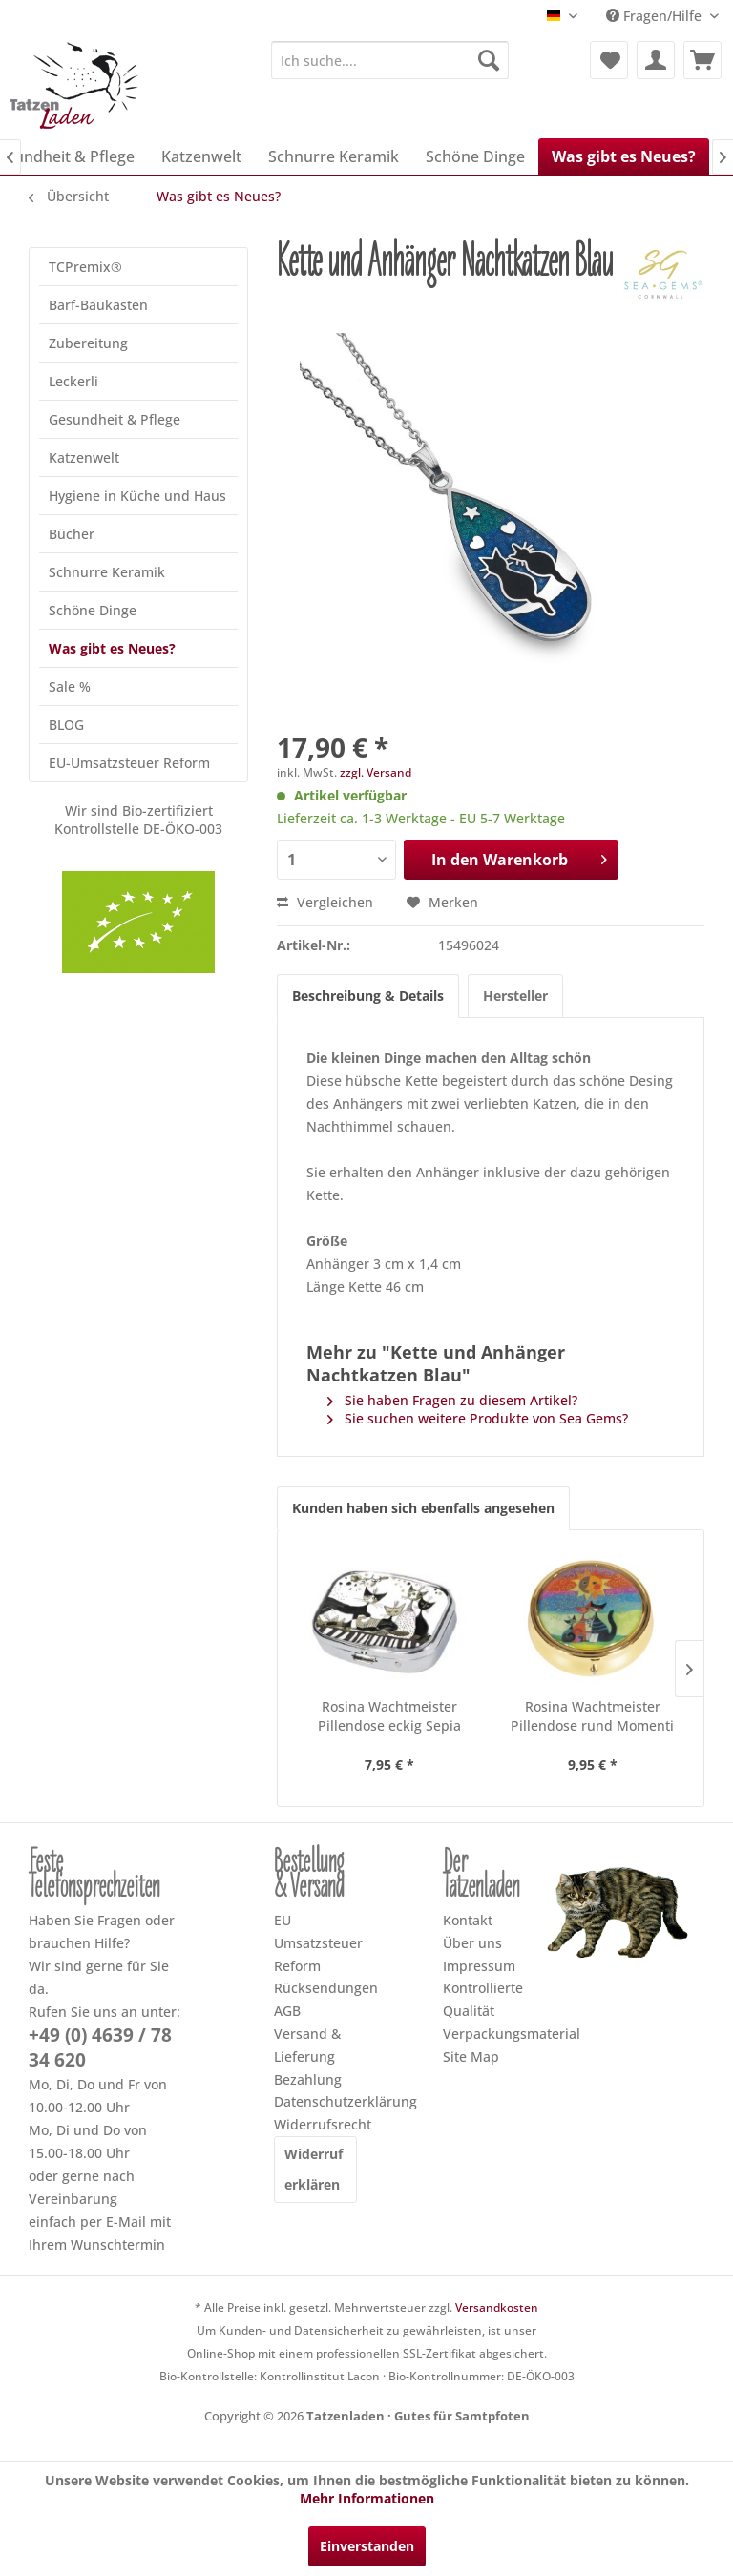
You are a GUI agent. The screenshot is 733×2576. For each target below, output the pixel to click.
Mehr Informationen (367, 2498)
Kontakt (467, 1920)
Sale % (70, 686)
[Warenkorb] (702, 60)
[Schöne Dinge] (475, 156)
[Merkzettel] (609, 60)
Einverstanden (367, 2546)
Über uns (472, 1943)
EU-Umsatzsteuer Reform (129, 763)
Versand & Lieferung (307, 2045)
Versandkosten (496, 2307)
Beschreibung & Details (368, 996)
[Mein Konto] (656, 60)
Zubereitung (88, 343)
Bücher (71, 534)
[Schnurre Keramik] (333, 156)
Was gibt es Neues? (112, 648)
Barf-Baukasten (98, 305)
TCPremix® (85, 267)
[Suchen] (489, 60)
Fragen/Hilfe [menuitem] (655, 16)
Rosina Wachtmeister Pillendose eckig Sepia (389, 1716)
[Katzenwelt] (201, 156)
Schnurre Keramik (107, 572)
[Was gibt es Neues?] (623, 156)
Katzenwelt (84, 457)
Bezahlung (308, 2079)
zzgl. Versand (375, 772)
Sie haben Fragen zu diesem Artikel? (452, 1400)
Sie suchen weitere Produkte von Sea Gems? (477, 1418)
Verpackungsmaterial (484, 2034)
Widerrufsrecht (315, 2124)
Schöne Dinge (92, 610)
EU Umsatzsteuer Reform (315, 1943)
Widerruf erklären (313, 2169)
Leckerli (73, 381)
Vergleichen (325, 902)
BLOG (66, 725)
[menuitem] (390, 60)
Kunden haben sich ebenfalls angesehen (423, 1508)
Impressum (479, 1966)
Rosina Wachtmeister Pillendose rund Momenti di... (592, 1716)
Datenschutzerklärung (315, 2101)
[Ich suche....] (390, 60)
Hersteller (515, 996)
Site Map (471, 2056)
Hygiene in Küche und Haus (137, 496)
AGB (287, 2011)
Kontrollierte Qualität (483, 1999)
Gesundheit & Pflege (114, 419)
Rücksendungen (315, 1988)
